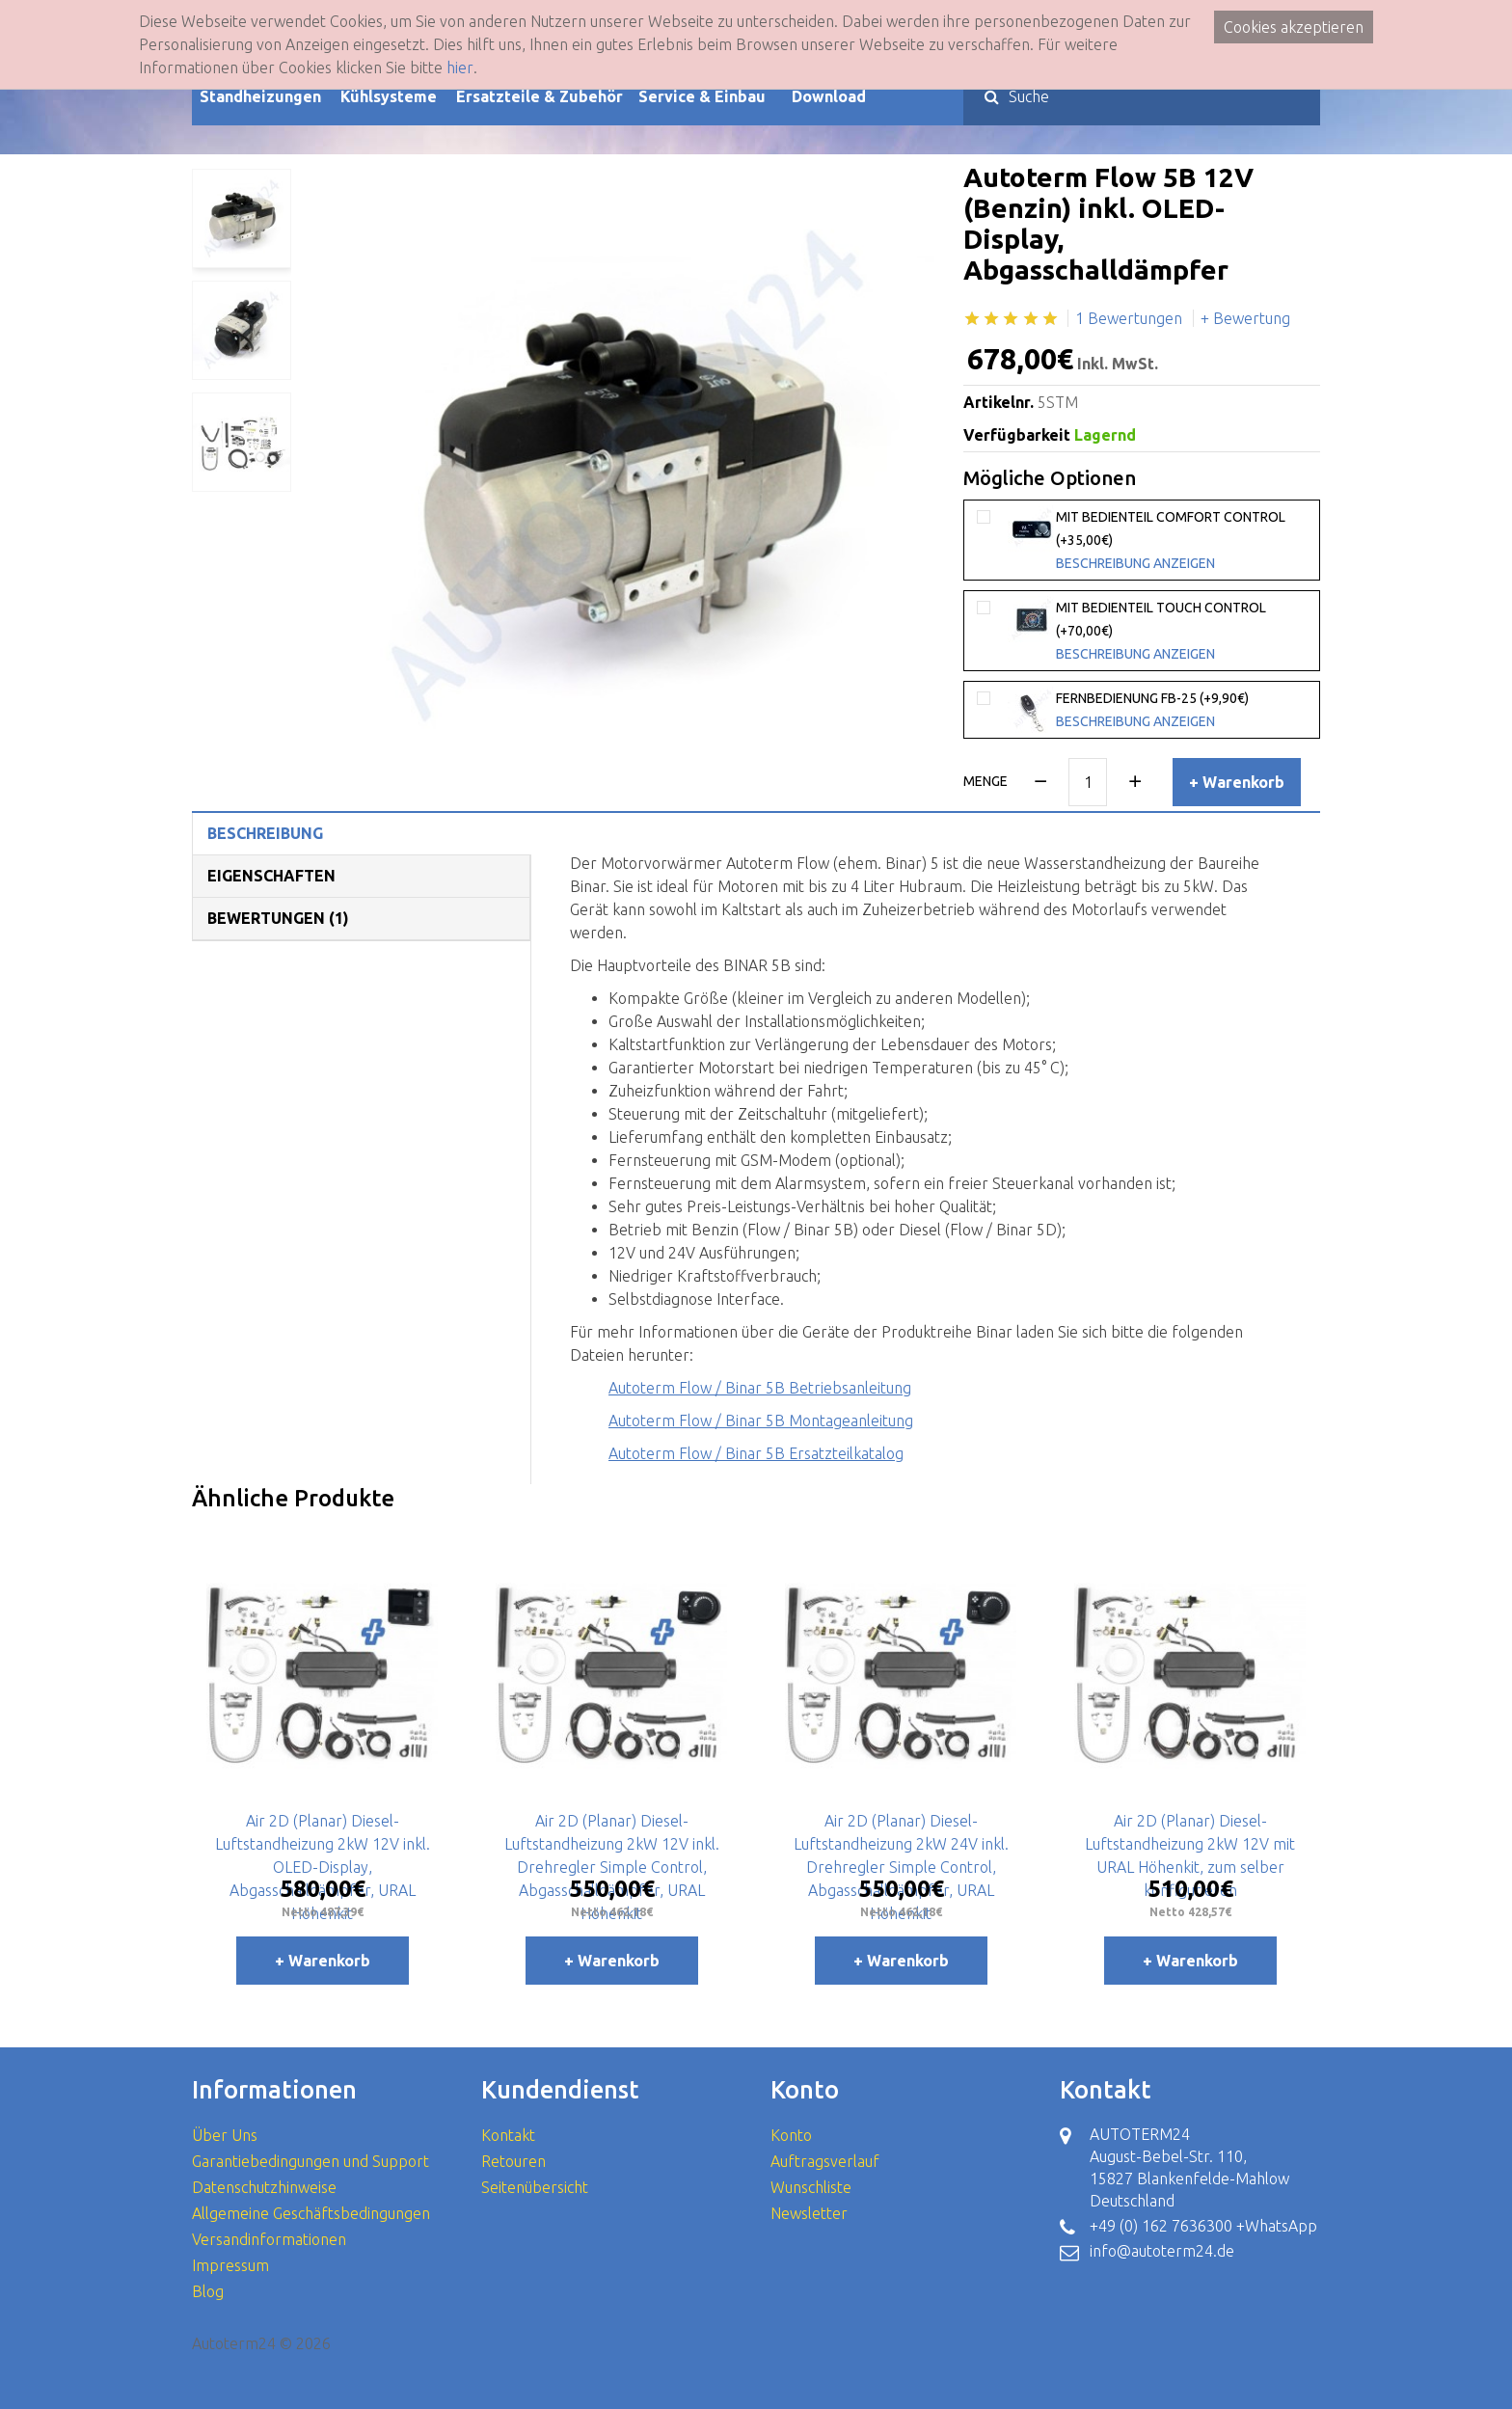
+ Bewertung (1245, 318)
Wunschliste (810, 2187)
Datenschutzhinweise (264, 2187)
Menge (985, 781)
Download (829, 96)
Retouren (513, 2161)
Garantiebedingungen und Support (310, 2161)
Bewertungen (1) (278, 918)
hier (459, 67)
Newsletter (809, 2213)
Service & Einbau (702, 96)
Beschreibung (265, 833)
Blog (208, 2291)
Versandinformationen (269, 2239)
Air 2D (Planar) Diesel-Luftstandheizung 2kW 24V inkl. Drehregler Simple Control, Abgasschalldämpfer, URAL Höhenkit (901, 1867)
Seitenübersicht (534, 2187)
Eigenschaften (271, 875)
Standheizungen (260, 96)
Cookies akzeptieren (1294, 27)
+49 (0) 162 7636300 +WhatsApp (1203, 2225)
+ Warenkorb (1236, 782)
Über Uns (224, 2135)
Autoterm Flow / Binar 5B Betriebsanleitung (759, 1387)
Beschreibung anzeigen (1135, 563)
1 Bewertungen (1128, 318)
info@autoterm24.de (1162, 2251)
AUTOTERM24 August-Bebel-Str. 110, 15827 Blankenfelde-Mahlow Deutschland (1189, 2167)
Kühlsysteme (388, 96)
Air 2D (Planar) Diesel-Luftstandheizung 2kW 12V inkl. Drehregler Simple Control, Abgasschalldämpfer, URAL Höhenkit (611, 1867)
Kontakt (508, 2135)
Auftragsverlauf (824, 2161)
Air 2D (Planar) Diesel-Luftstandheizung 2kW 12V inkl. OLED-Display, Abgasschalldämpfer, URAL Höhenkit (322, 1867)
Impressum (230, 2265)
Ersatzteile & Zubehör (539, 96)
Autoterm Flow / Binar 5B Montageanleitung (760, 1420)
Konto (791, 2135)
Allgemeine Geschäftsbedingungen (311, 2213)
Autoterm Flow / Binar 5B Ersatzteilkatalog (756, 1453)
